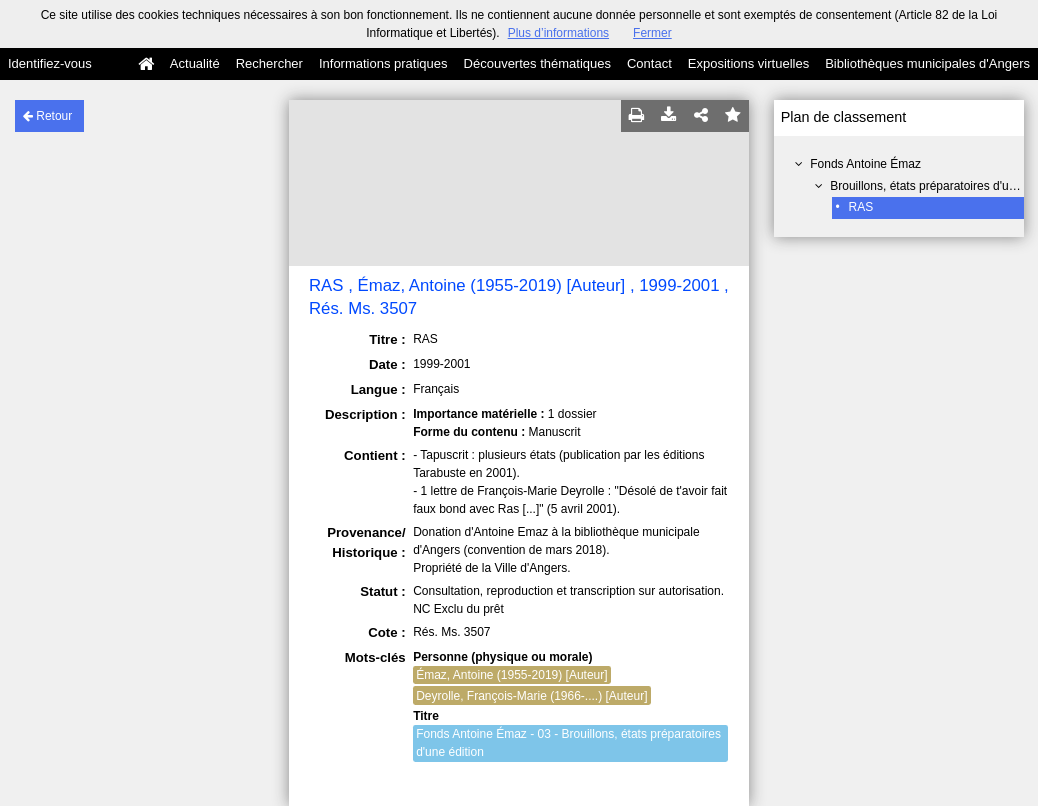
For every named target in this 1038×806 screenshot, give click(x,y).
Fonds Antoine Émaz (865, 164)
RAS (861, 207)
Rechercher (269, 63)
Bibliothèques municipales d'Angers (927, 63)
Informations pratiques (383, 63)
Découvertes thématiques (537, 63)
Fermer (652, 33)
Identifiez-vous (50, 63)
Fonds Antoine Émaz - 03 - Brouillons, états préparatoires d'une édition (568, 743)
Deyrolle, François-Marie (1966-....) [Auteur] (531, 696)
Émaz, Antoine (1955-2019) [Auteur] (511, 675)
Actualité (195, 63)
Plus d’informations (558, 33)
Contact (649, 63)
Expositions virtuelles (748, 63)
